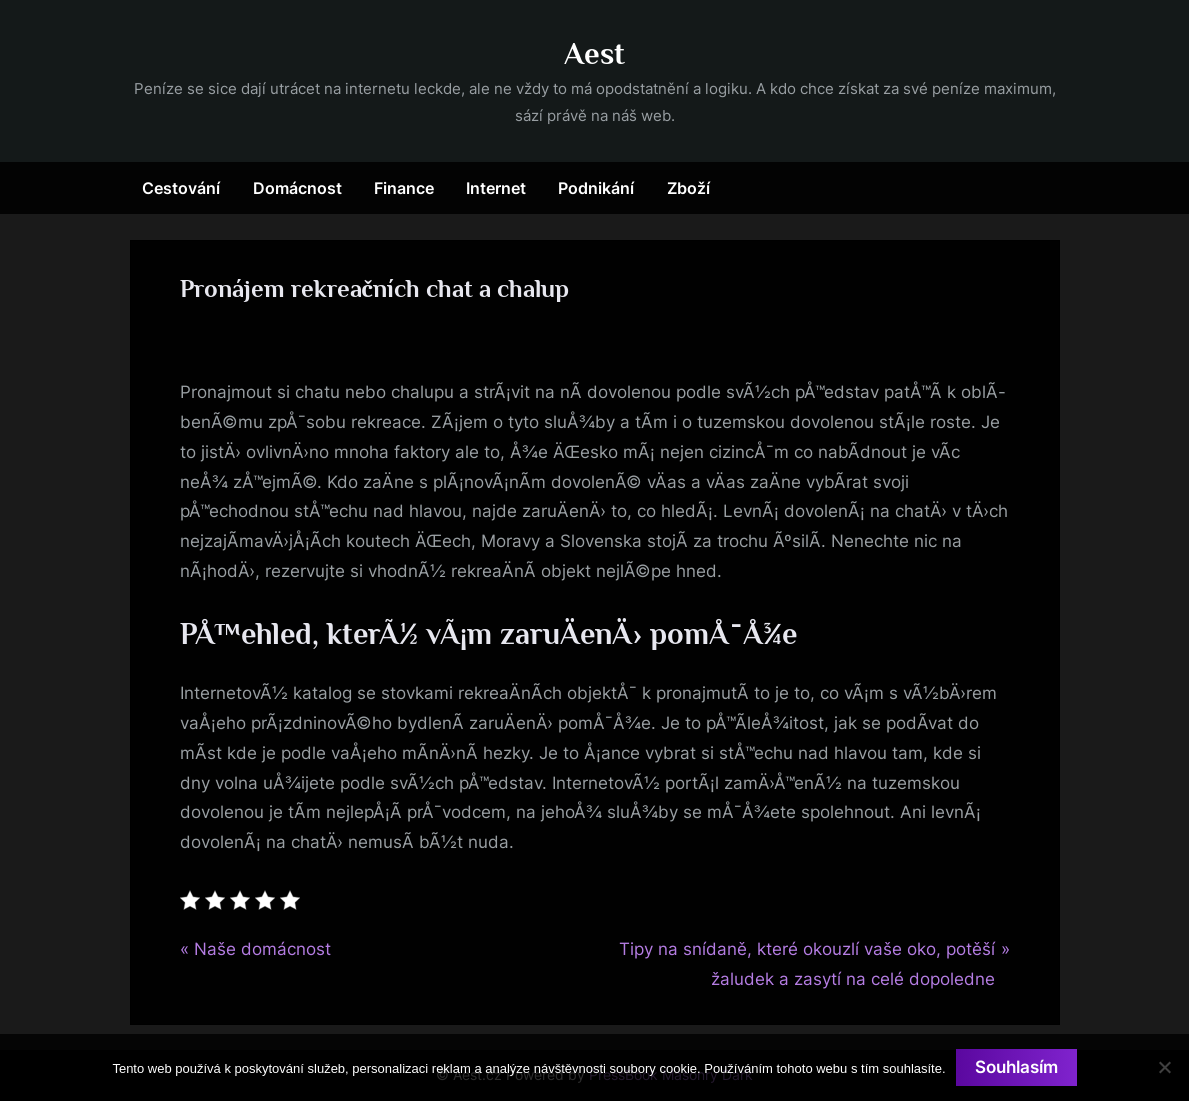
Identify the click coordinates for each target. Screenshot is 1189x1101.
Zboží (688, 188)
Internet (496, 188)
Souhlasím (1016, 1067)
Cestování (181, 188)
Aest (594, 53)
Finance (404, 188)
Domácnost (297, 188)
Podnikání (596, 188)
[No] (1164, 1067)
